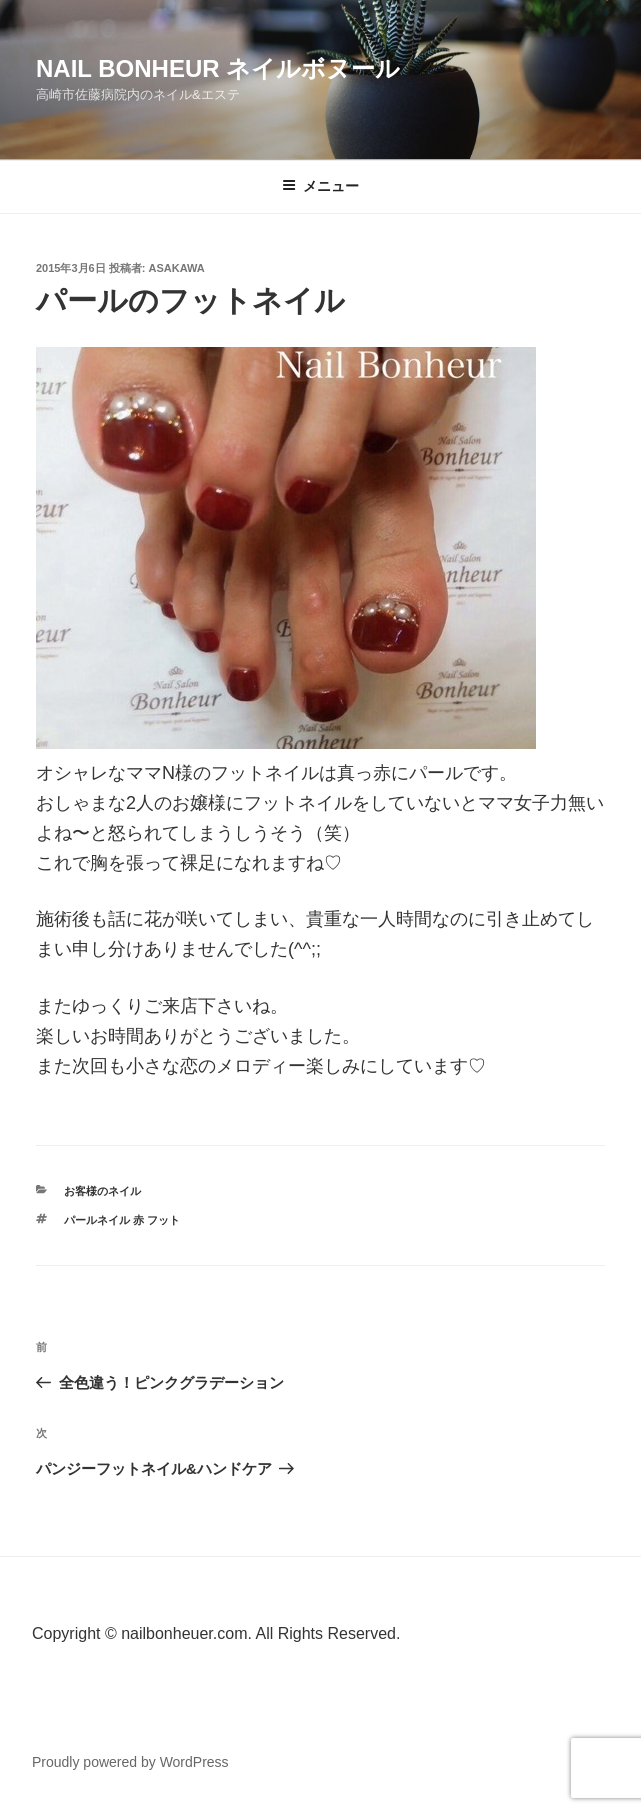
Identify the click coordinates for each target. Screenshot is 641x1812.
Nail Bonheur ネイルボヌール (218, 68)
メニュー (320, 186)
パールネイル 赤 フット (122, 1220)
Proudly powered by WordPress (130, 1762)
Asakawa (177, 268)
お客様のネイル (102, 1191)
